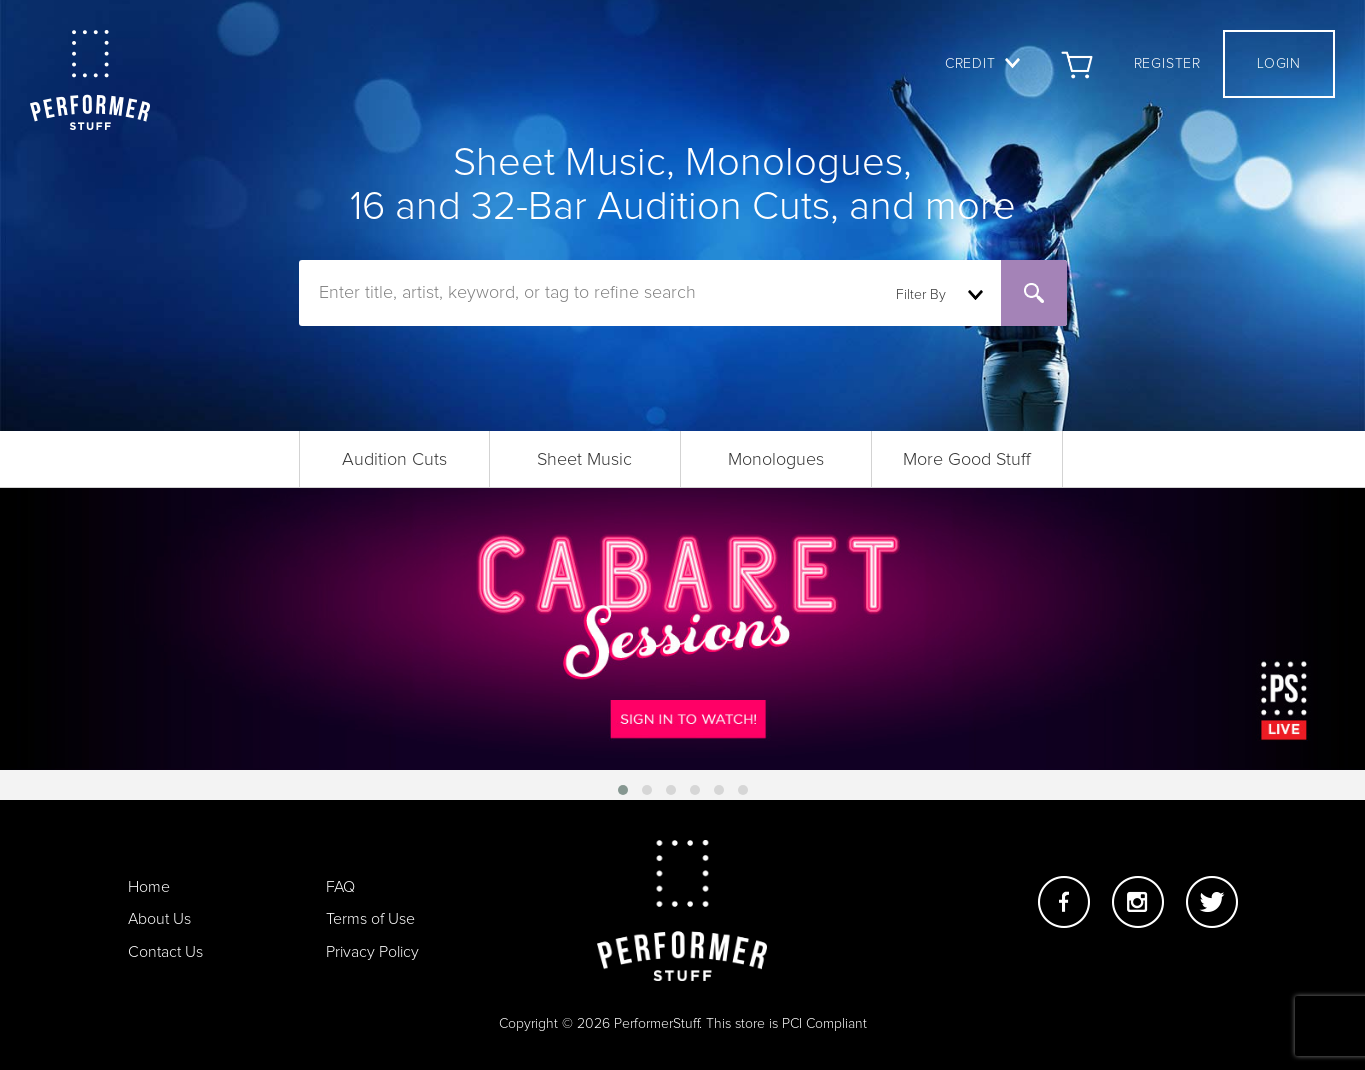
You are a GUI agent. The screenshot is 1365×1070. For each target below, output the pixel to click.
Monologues (776, 460)
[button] (623, 790)
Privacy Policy (372, 952)
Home (149, 887)
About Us (159, 919)
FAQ (340, 887)
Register (1167, 64)
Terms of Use (370, 919)
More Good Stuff (967, 460)
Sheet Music (584, 460)
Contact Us (165, 952)
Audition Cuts (394, 460)
